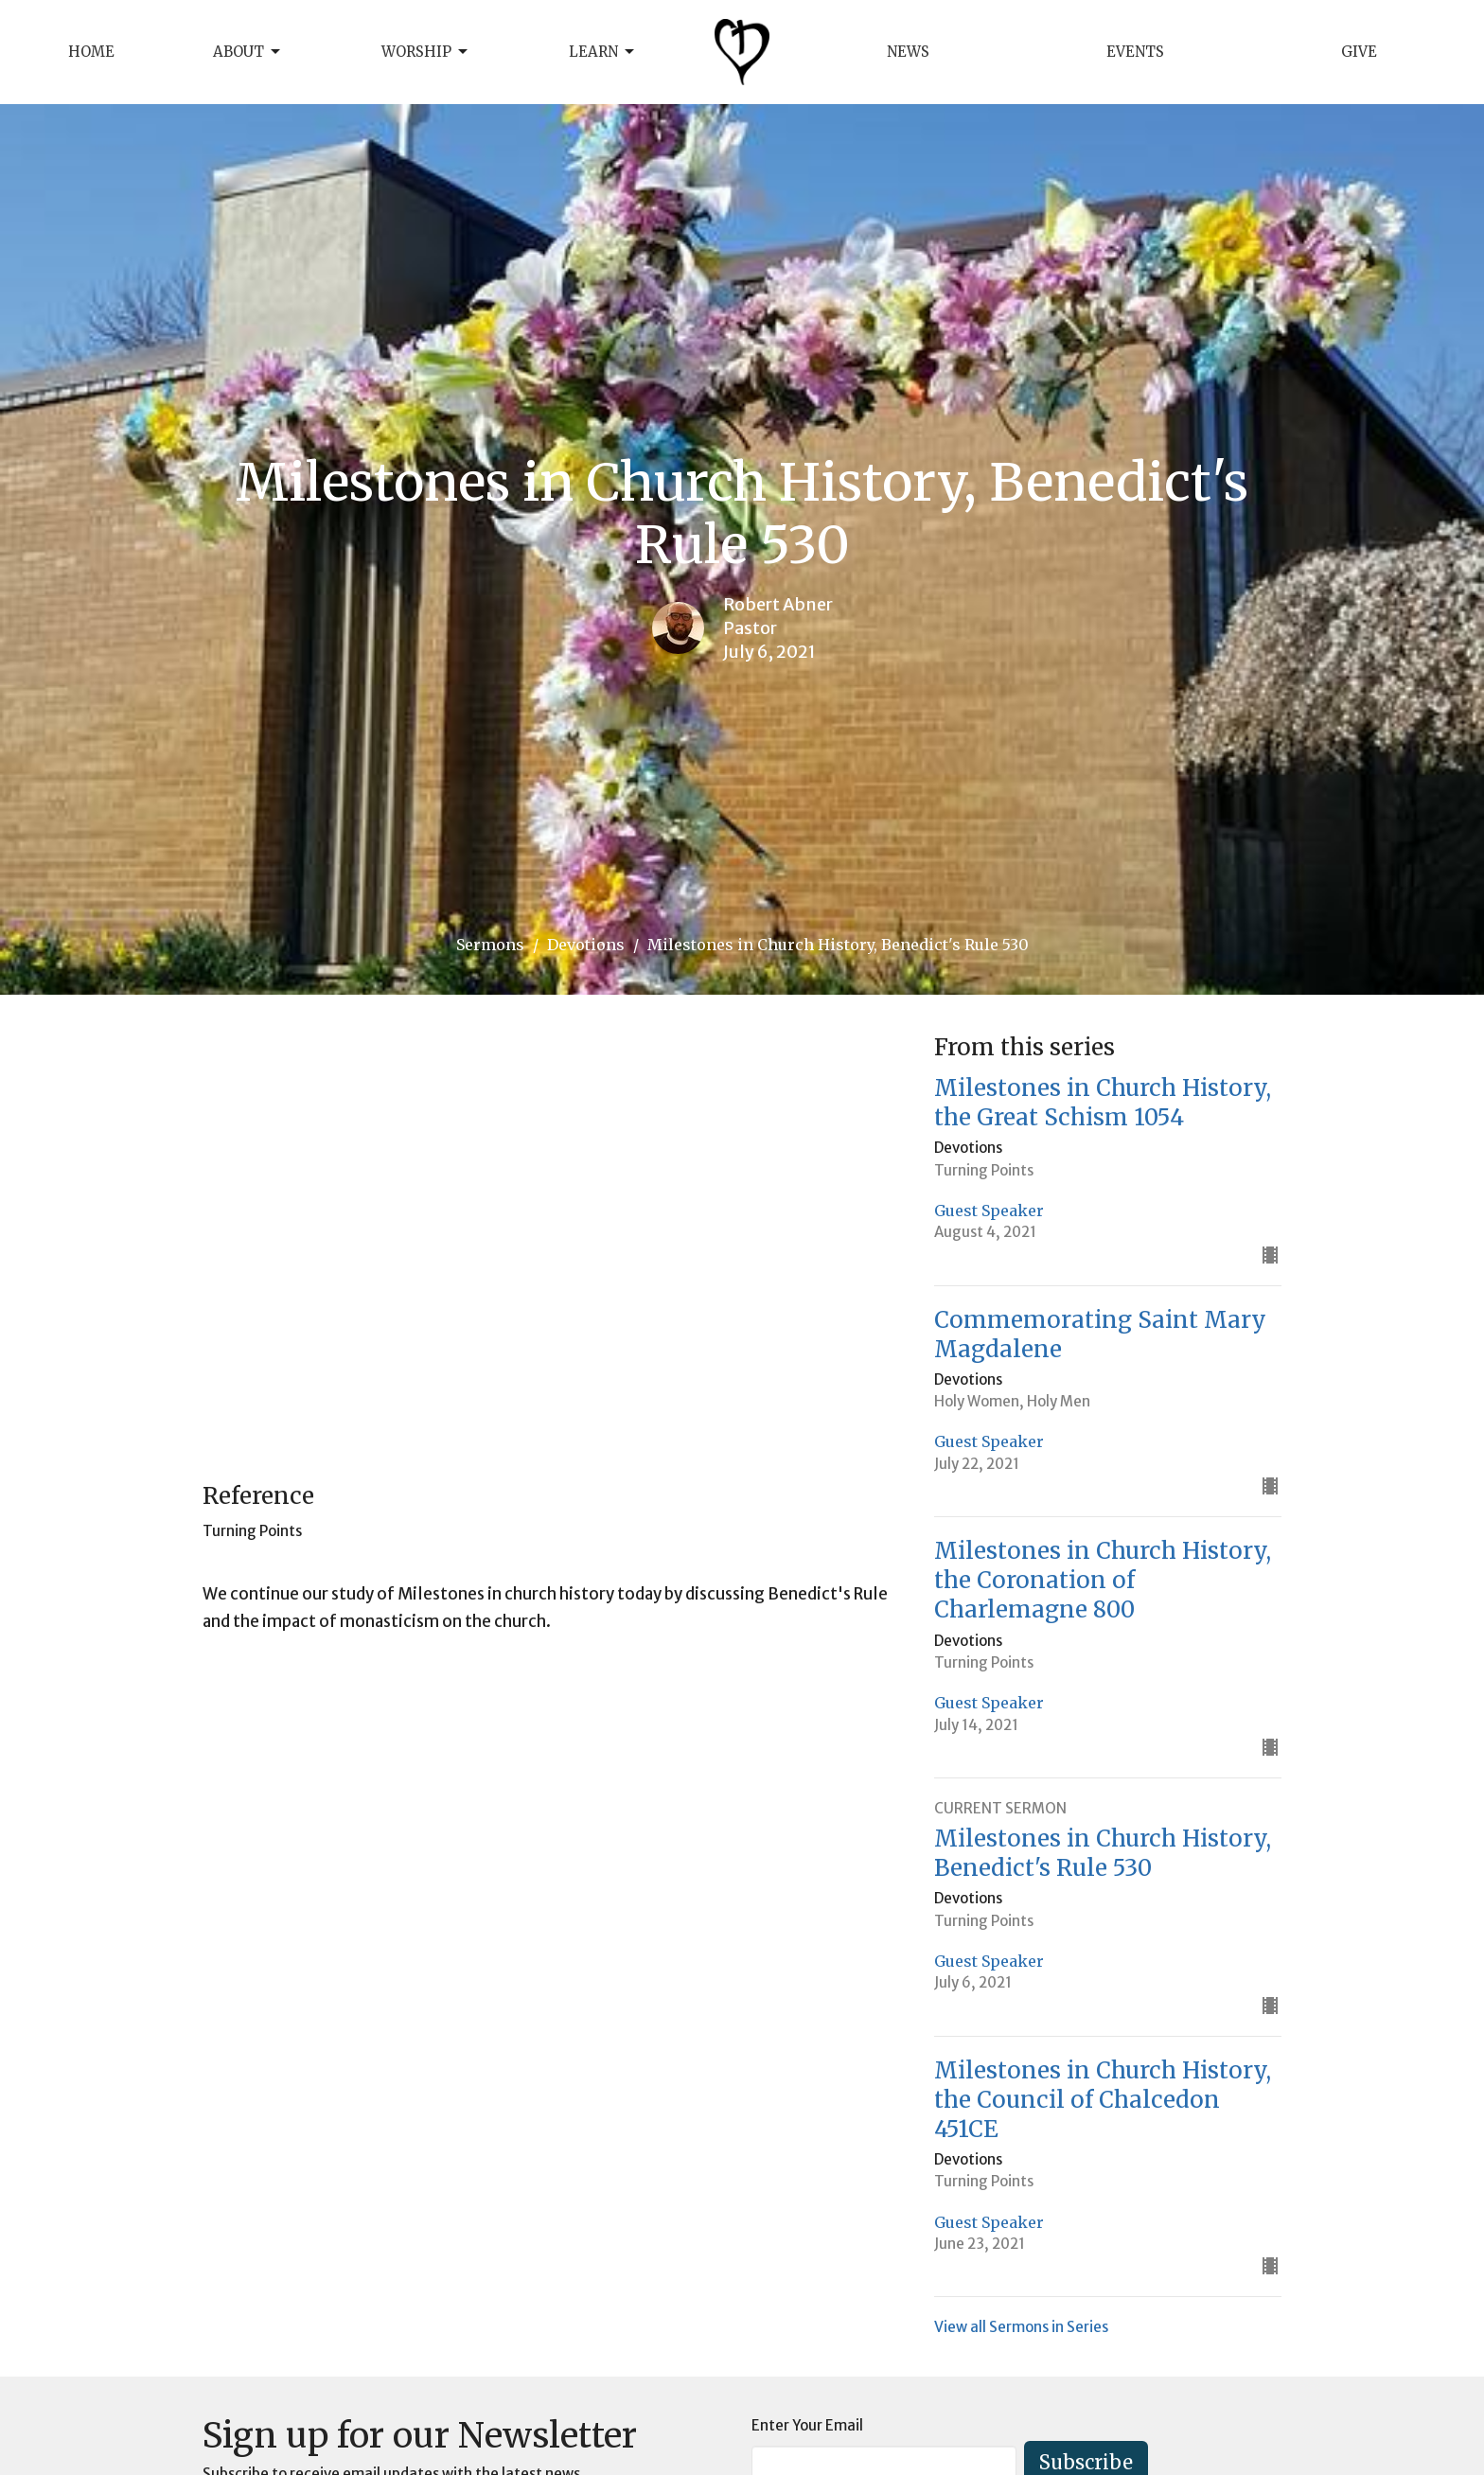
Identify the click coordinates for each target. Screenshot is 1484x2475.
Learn (603, 52)
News (908, 52)
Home (91, 52)
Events (1135, 52)
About (248, 52)
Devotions (586, 944)
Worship (425, 52)
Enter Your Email (807, 2425)
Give (1359, 52)
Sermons (490, 944)
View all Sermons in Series (1021, 2327)
